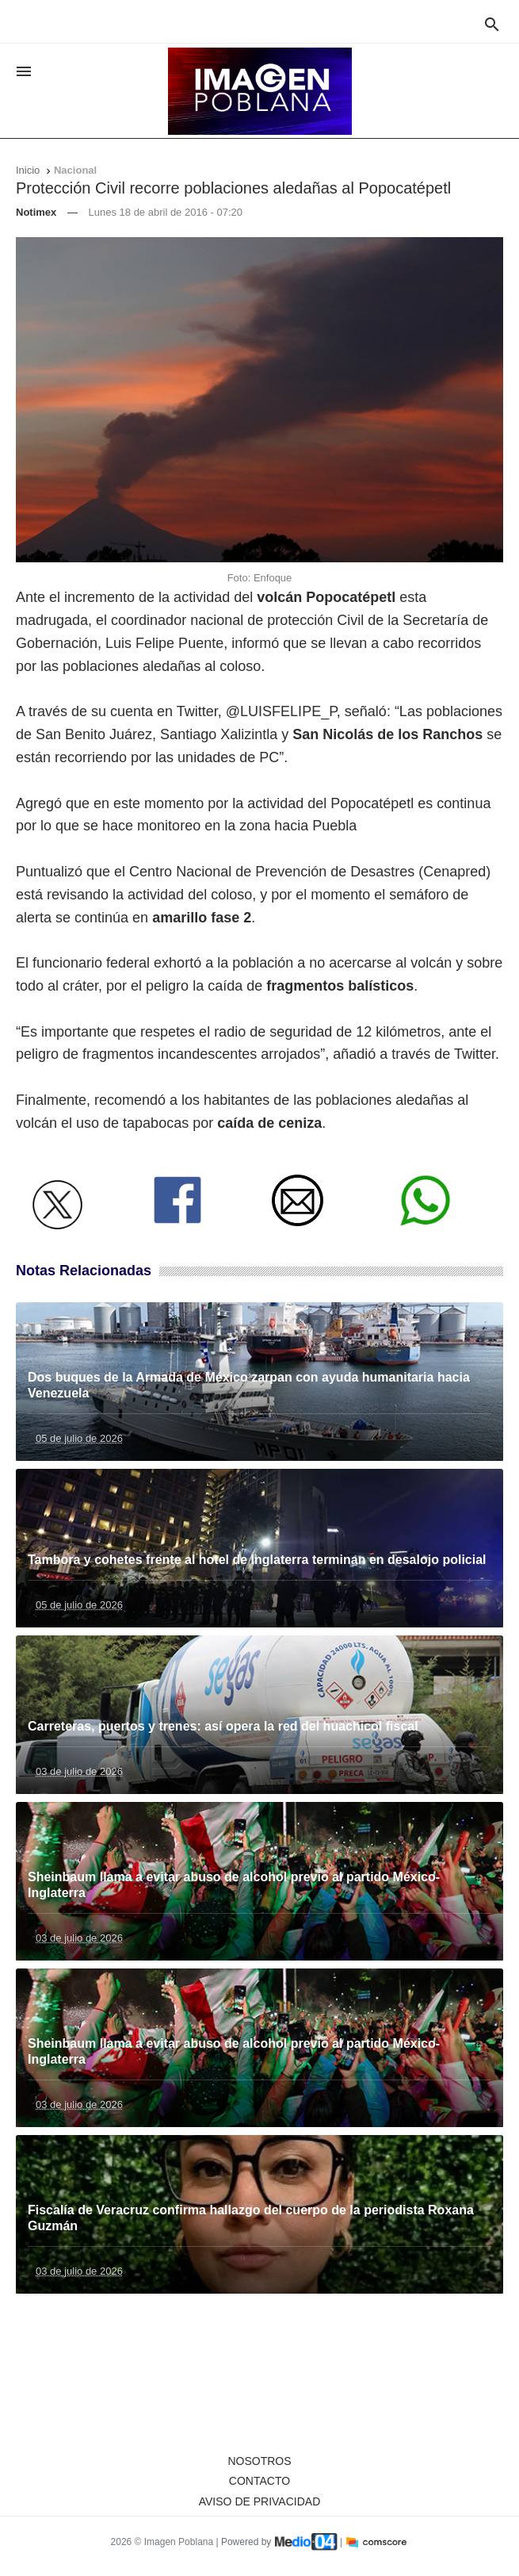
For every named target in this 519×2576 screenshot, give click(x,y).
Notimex (36, 212)
